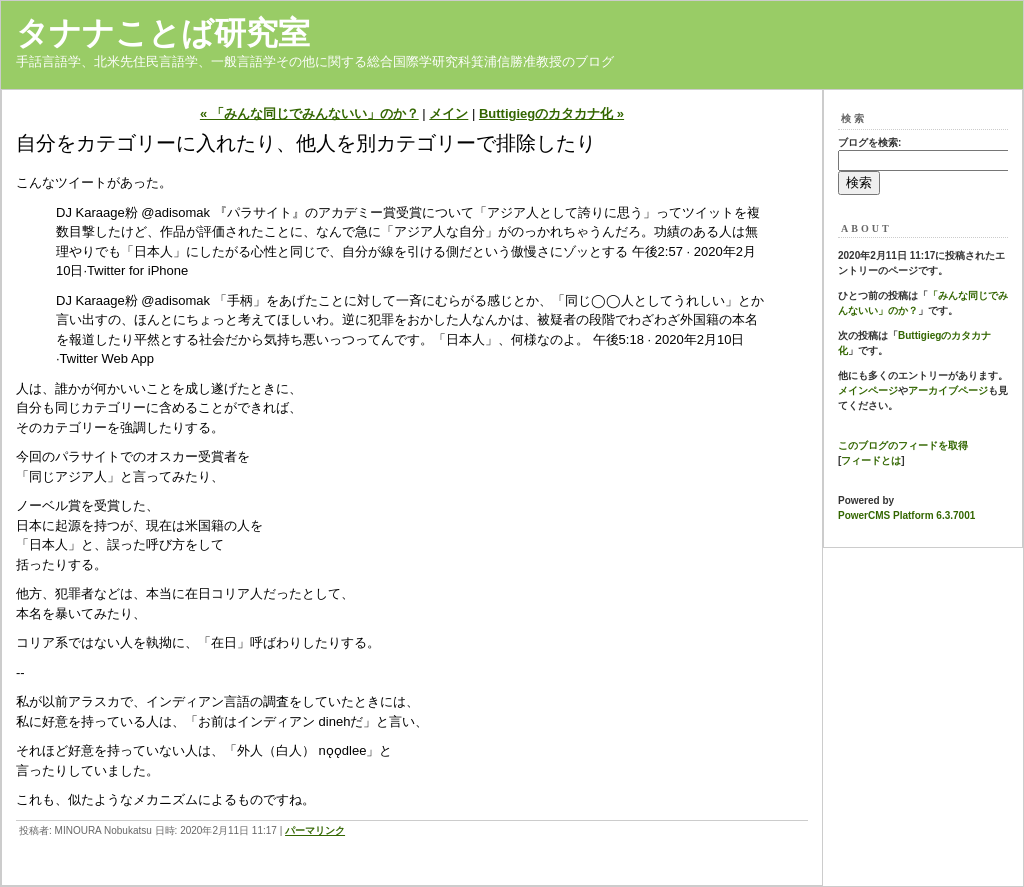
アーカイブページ (948, 390)
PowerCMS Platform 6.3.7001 (906, 515)
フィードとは (871, 460)
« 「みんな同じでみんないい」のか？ (309, 113)
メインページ (868, 390)
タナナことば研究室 (163, 33)
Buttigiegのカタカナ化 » (551, 113)
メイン (448, 113)
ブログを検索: (869, 142)
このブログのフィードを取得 (903, 445)
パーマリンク (315, 830)
